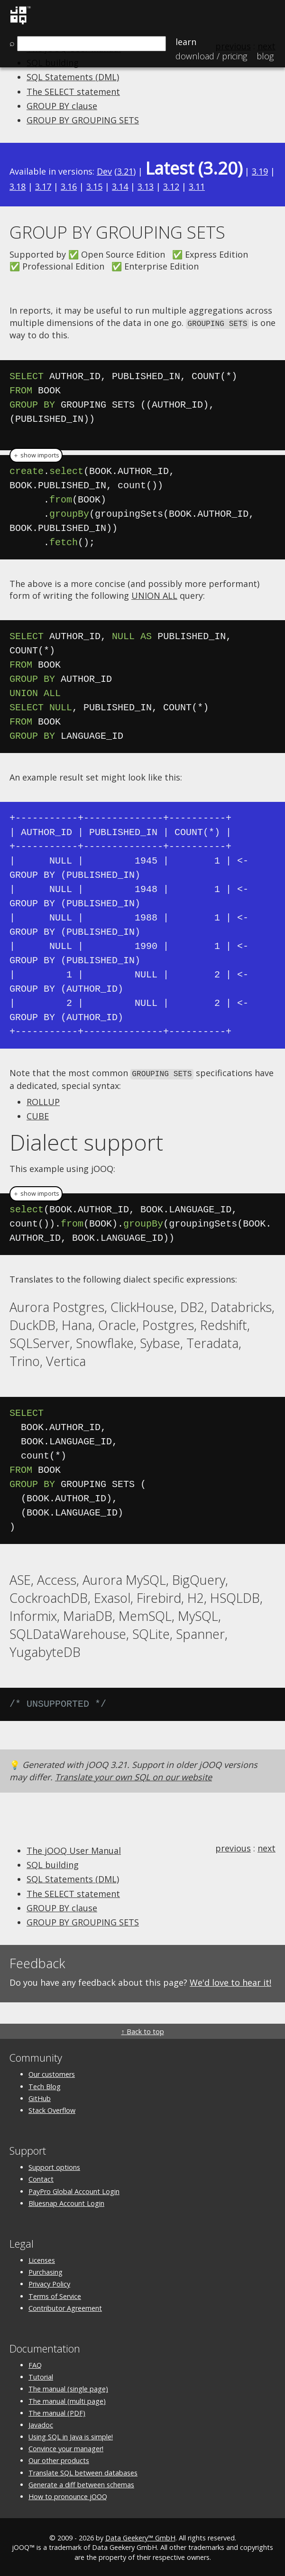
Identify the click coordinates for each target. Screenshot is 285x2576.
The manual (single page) (68, 2387)
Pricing (211, 56)
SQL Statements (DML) (73, 77)
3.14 (120, 186)
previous (233, 1846)
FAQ (35, 2363)
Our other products (58, 2459)
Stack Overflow (51, 2108)
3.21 (125, 171)
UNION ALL (154, 594)
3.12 (171, 186)
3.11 (197, 186)
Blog (265, 56)
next (266, 1846)
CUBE (38, 1114)
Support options (54, 2165)
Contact (41, 2177)
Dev (104, 171)
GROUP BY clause (62, 106)
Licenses (41, 2258)
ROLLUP (43, 1100)
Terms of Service (54, 2294)
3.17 (43, 186)
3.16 (69, 186)
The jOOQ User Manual (74, 1849)
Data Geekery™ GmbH (140, 2536)
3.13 (146, 186)
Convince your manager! (65, 2447)
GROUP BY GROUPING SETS (83, 120)
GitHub (39, 2097)
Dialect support (86, 1140)
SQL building (53, 1863)
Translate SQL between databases (83, 2471)
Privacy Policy (49, 2282)
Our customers (51, 2072)
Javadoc (40, 2423)
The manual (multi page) (67, 2399)
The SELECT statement (73, 91)
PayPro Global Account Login (74, 2190)
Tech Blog (44, 2085)
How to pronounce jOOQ (67, 2495)
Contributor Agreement (65, 2306)
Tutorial (40, 2375)
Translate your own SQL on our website (133, 1775)
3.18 (17, 186)
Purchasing (45, 2270)
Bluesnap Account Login (66, 2201)
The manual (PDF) (56, 2411)
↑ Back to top (142, 2030)
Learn (185, 41)
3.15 (94, 186)
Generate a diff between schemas (81, 2483)
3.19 (260, 171)
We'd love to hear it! (230, 1981)
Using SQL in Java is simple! (70, 2435)
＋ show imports (36, 454)
